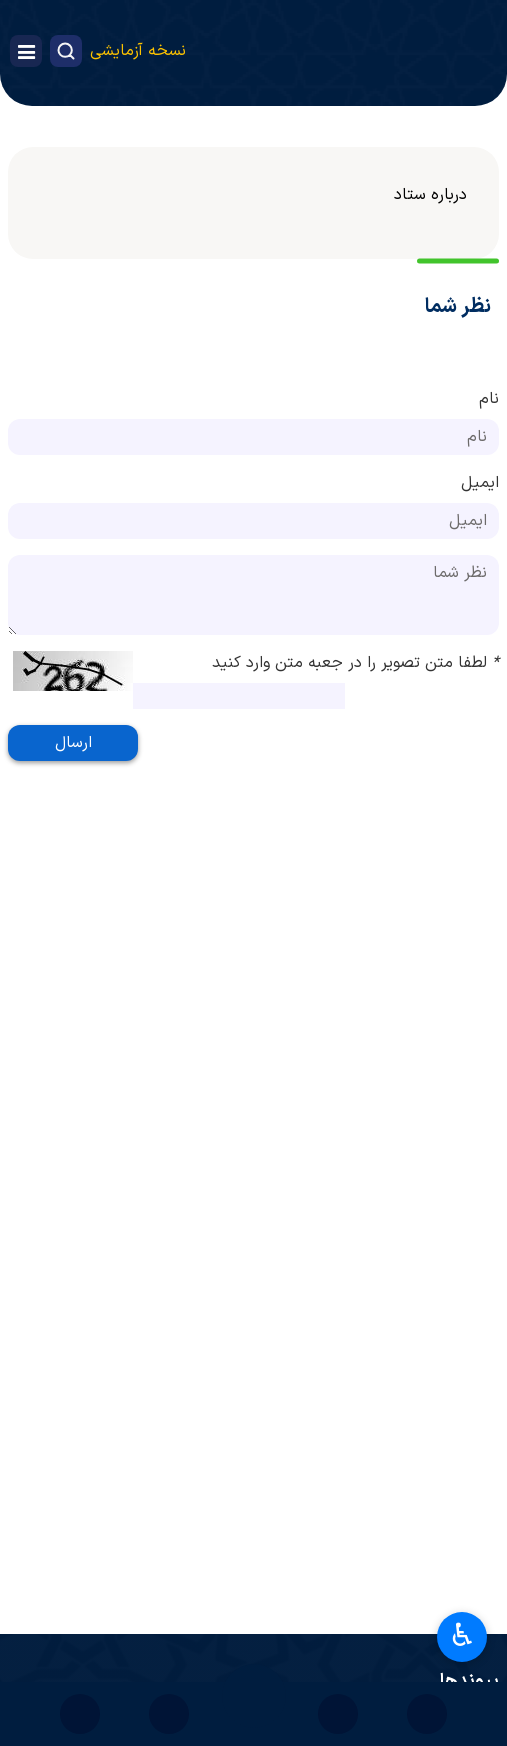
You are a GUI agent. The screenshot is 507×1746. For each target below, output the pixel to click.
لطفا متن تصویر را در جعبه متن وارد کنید (355, 663)
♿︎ (462, 1635)
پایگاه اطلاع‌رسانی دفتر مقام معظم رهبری (338, 1660)
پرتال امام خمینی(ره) (401, 1617)
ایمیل (480, 483)
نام (489, 399)
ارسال (73, 743)
